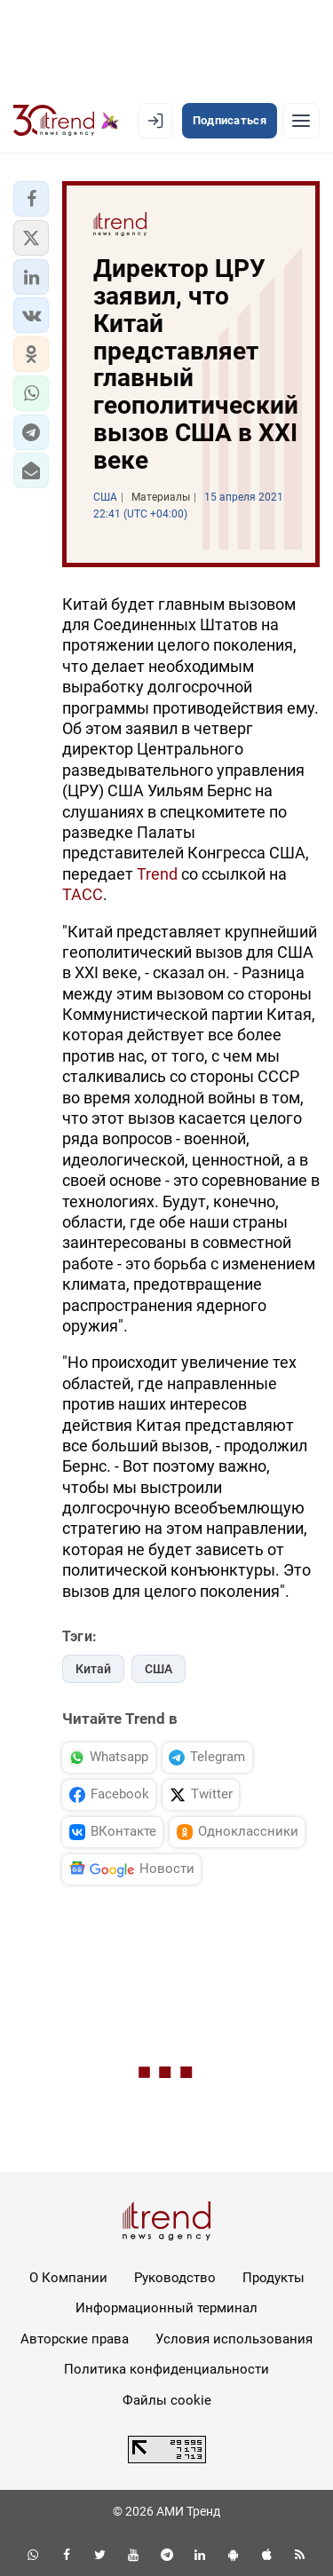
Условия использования (234, 2339)
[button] (31, 199)
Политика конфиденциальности (166, 2369)
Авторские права (74, 2339)
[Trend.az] (66, 121)
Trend (157, 874)
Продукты (273, 2278)
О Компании (68, 2278)
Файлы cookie (167, 2400)
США (158, 1669)
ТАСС (82, 894)
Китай (93, 1669)
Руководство (175, 2278)
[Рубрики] (301, 120)
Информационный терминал (166, 2308)
